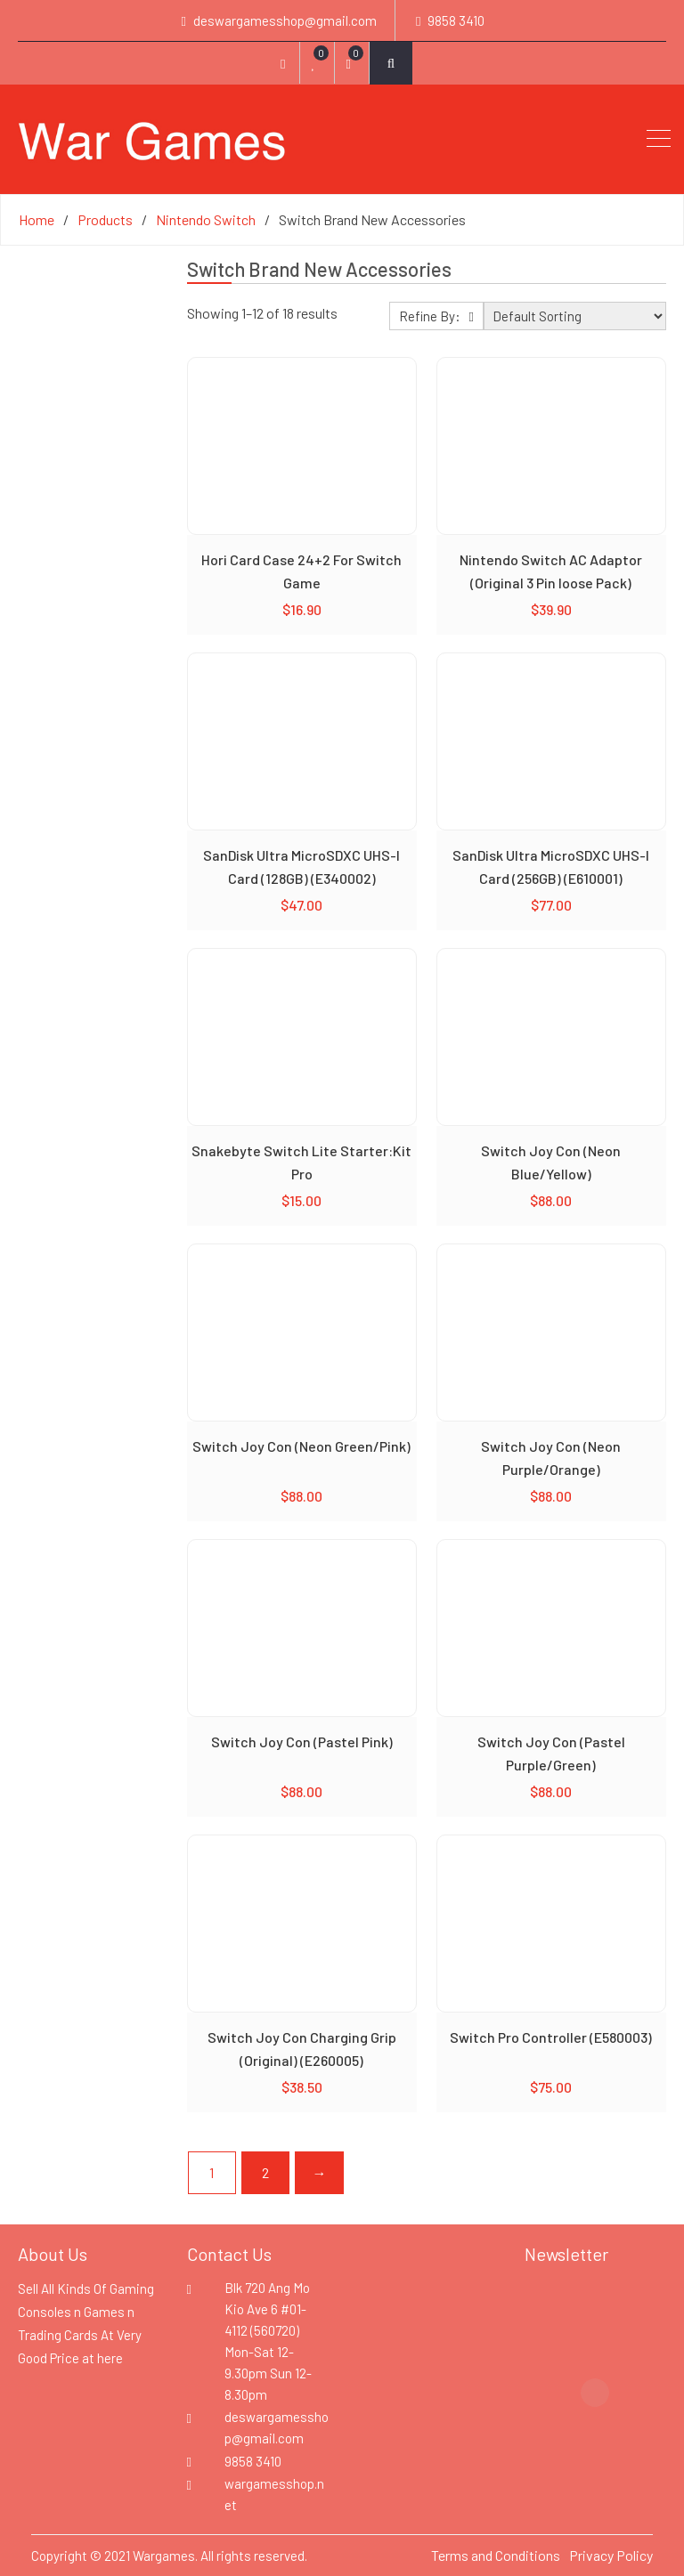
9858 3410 (456, 20)
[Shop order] (575, 316)
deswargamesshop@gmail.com (285, 20)
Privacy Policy (611, 2555)
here (110, 2358)
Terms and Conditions (495, 2555)
